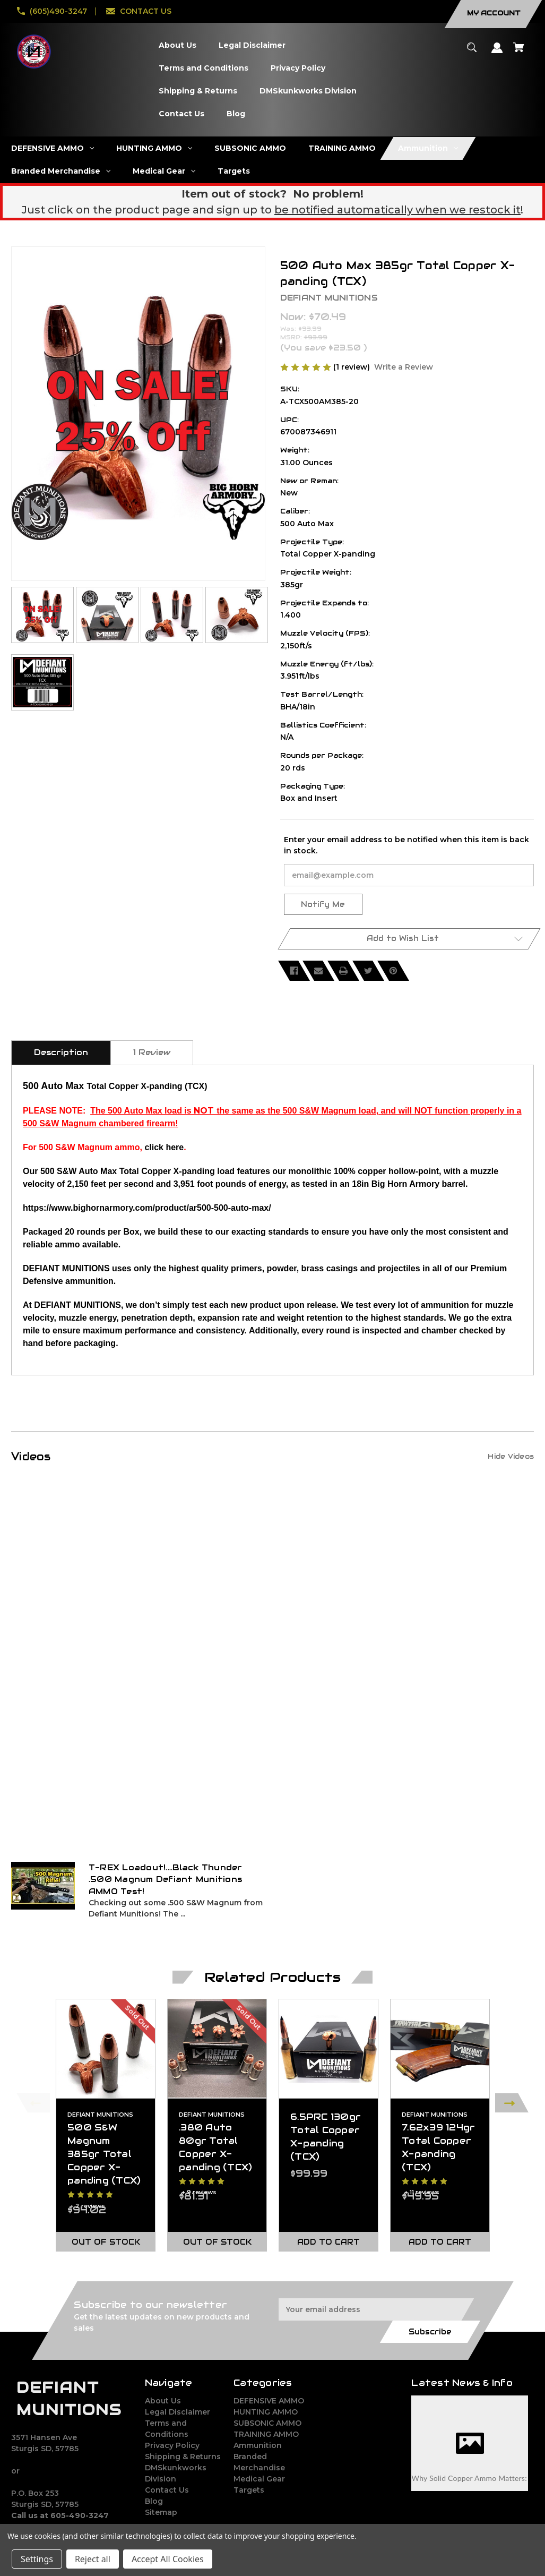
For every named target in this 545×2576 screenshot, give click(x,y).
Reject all (92, 2559)
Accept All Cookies (168, 2559)
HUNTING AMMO (265, 2412)
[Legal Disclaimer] (252, 45)
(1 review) (352, 367)
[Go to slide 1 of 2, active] (298, 2263)
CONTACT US (145, 11)
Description (61, 1052)
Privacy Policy (172, 2445)
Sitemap (161, 2512)
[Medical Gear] (164, 171)
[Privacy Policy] (298, 68)
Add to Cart (328, 2242)
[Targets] (234, 171)
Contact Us (167, 2490)
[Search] (472, 52)
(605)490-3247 (58, 11)
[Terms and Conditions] (203, 68)
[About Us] (177, 45)
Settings (37, 2559)
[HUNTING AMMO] (154, 148)
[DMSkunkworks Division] (307, 91)
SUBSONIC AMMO (267, 2423)
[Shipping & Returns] (198, 91)
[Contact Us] (181, 113)
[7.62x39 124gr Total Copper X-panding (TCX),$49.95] (440, 2048)
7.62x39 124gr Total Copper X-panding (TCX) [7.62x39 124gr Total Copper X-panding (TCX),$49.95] (438, 2147)
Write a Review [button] (403, 367)
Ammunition (257, 2445)
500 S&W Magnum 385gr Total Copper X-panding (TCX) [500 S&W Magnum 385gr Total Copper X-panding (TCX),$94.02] (104, 2154)
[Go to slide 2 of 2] (314, 2263)
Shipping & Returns (183, 2456)
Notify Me (323, 904)
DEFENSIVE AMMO (268, 2401)
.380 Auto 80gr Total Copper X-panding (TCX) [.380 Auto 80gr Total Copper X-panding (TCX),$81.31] (215, 2147)
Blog (154, 2501)
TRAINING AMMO (266, 2434)
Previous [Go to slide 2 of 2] (33, 2102)
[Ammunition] (428, 148)
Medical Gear (259, 2479)
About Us (163, 2401)
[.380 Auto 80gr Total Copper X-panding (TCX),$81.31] (217, 2048)
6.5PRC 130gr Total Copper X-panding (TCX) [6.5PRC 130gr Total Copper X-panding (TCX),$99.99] (325, 2137)
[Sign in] (497, 53)
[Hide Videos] (511, 1456)
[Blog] (236, 113)
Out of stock (106, 2242)
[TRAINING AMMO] (342, 148)
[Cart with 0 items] (519, 52)
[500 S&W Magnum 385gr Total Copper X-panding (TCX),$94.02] (105, 2048)
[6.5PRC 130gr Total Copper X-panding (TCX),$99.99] (328, 2048)
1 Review (151, 1052)
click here (164, 1147)
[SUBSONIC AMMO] (250, 148)
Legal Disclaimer (177, 2412)
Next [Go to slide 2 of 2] (512, 2102)
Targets (248, 2490)
